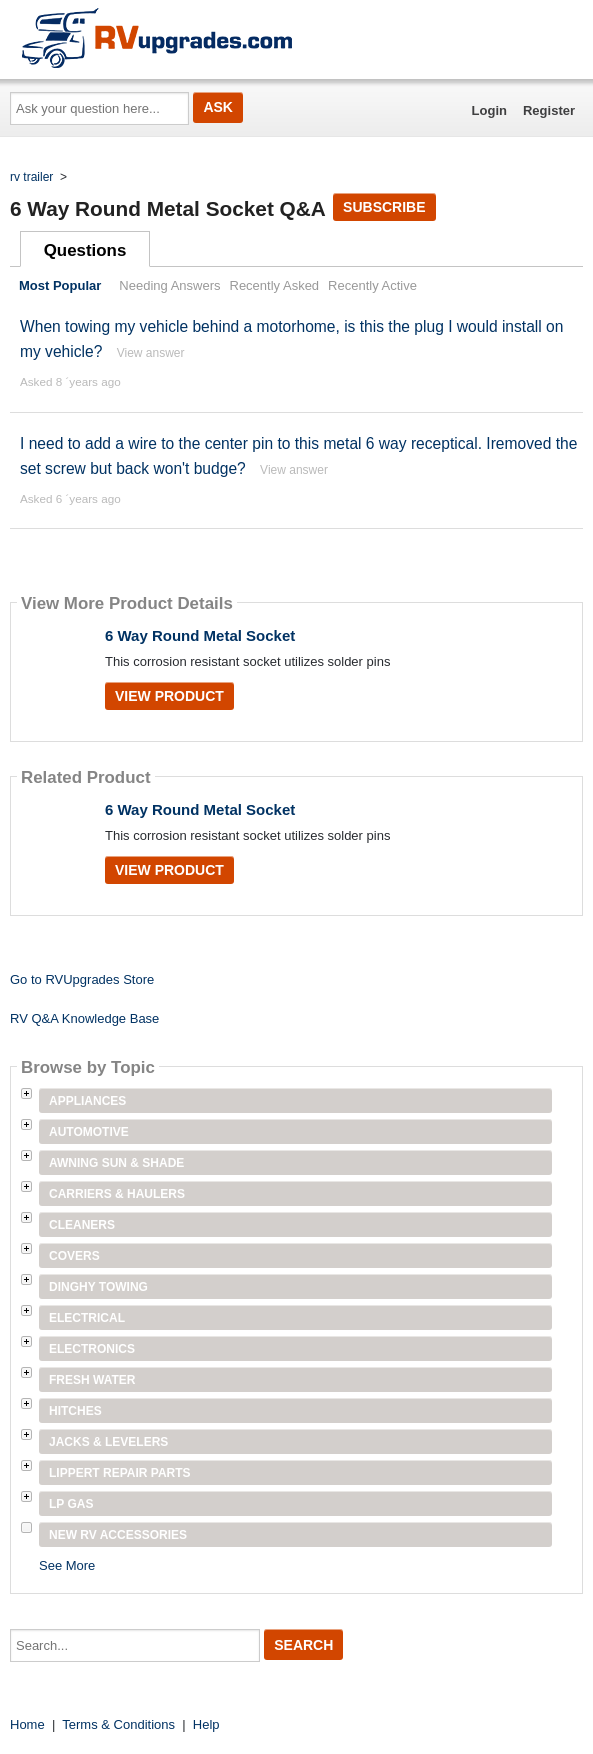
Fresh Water (92, 1380)
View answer (151, 353)
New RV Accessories (118, 1535)
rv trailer (31, 177)
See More (67, 1565)
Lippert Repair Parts (120, 1473)
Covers (74, 1256)
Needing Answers (169, 285)
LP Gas (71, 1504)
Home (27, 1724)
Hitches (75, 1411)
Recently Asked (275, 285)
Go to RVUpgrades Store (82, 979)
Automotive (89, 1132)
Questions (85, 250)
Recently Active (372, 285)
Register (549, 110)
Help (206, 1724)
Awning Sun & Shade (116, 1163)
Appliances (87, 1101)
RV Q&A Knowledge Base (84, 1018)
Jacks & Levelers (108, 1442)
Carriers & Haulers (117, 1194)
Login (489, 110)
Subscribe (384, 207)
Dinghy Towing (98, 1287)
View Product (169, 696)
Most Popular (60, 285)
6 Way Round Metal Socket (200, 635)
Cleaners (82, 1225)
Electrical (87, 1318)
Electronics (92, 1349)
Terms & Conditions (118, 1724)
